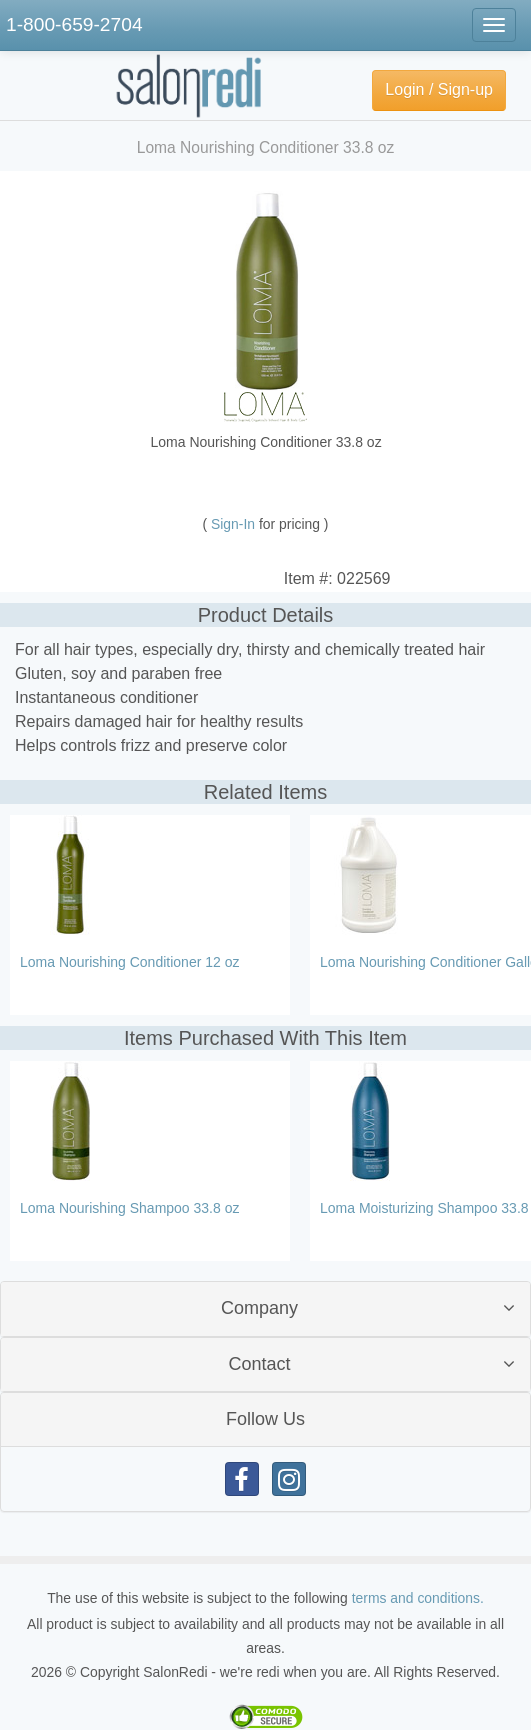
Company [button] (259, 1308)
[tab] (265, 1308)
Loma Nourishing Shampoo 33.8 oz (129, 1208)
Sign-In (235, 524)
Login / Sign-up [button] (439, 89)
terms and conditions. (418, 1598)
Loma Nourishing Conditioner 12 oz (129, 962)
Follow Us (265, 1419)
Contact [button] (259, 1364)
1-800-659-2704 (74, 24)
